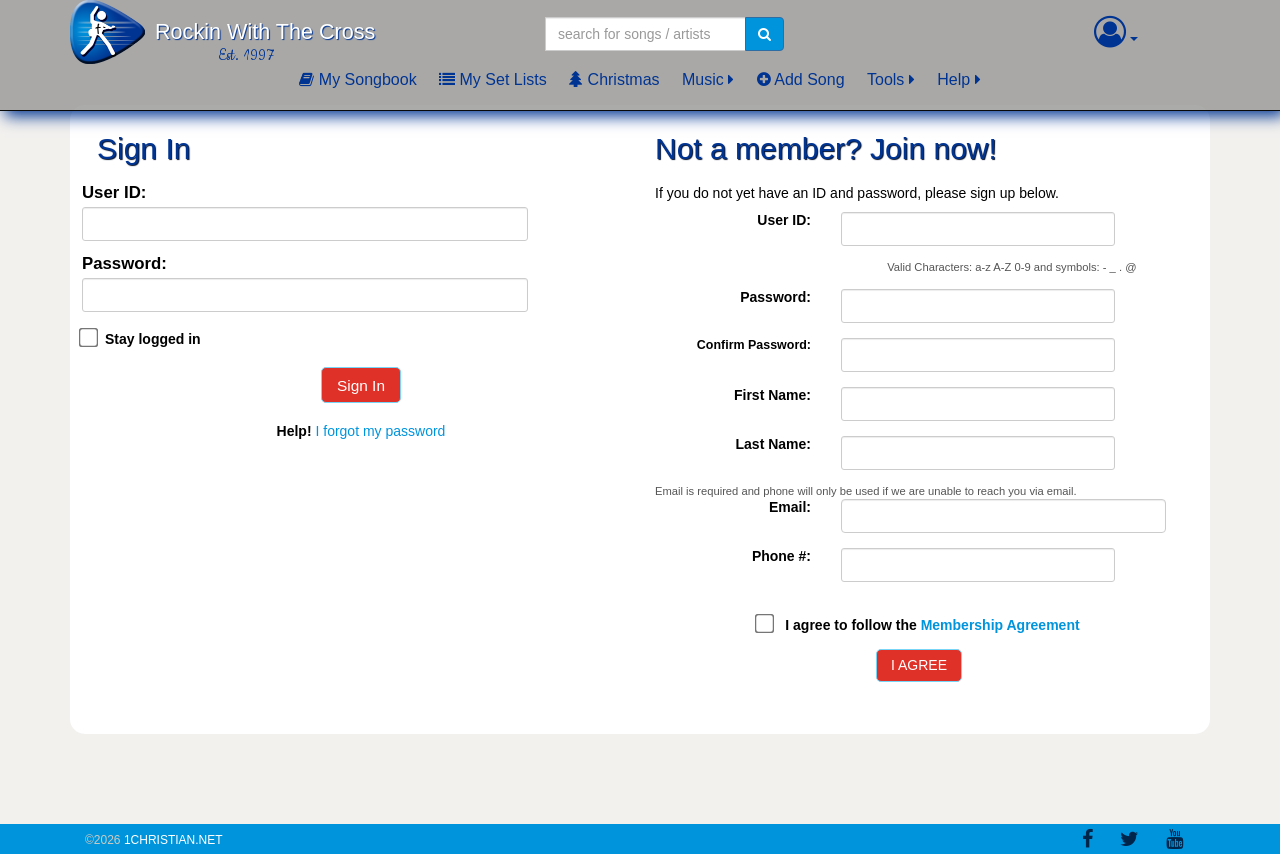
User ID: (114, 193)
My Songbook (357, 79)
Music (703, 79)
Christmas (614, 79)
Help (953, 79)
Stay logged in (153, 339)
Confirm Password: (754, 345)
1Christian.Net (173, 840)
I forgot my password (380, 431)
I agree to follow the (932, 625)
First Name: (772, 395)
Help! (294, 431)
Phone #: (781, 556)
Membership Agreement (1000, 625)
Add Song (801, 79)
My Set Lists (493, 79)
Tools (885, 79)
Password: (124, 264)
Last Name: (773, 444)
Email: (790, 507)
